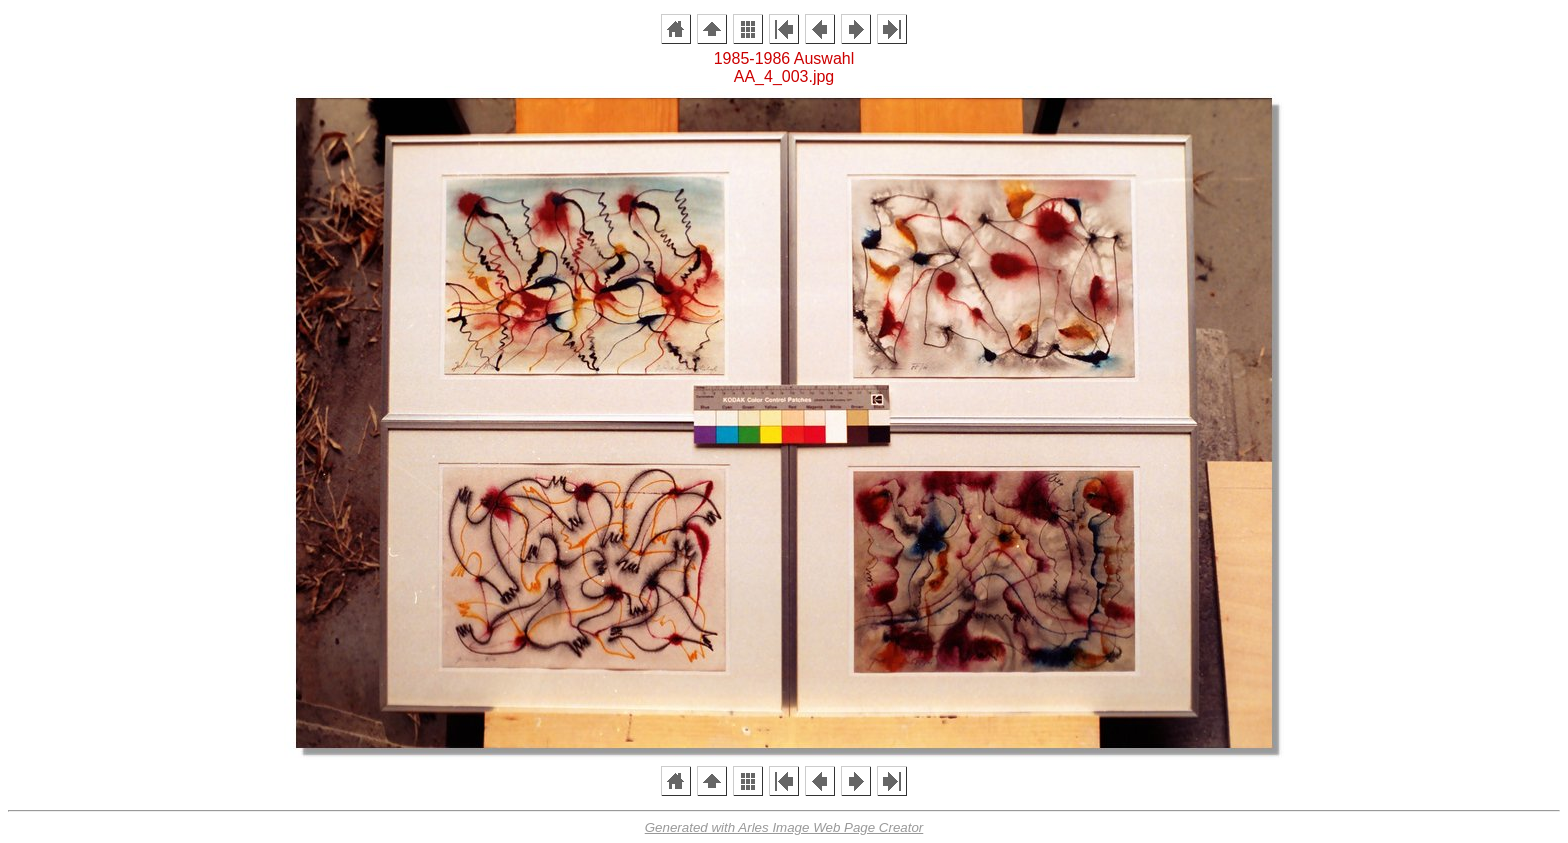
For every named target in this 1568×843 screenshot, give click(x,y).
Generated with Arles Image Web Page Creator (784, 827)
